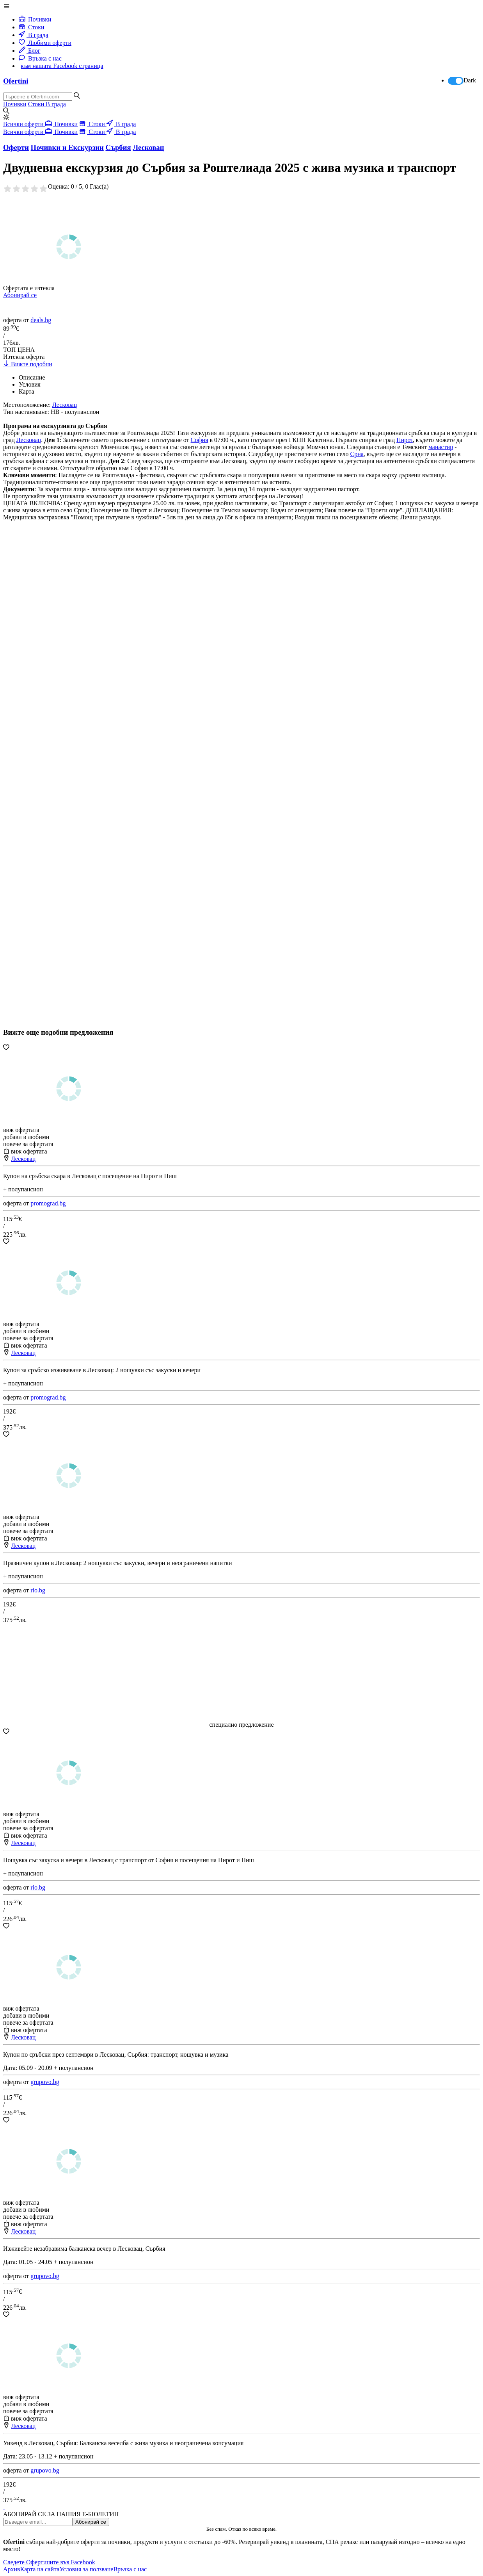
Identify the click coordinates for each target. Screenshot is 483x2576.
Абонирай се (20, 295)
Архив (11, 2569)
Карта (26, 391)
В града (33, 35)
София (199, 440)
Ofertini (15, 81)
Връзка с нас (40, 58)
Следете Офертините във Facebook (49, 2562)
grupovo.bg (44, 2082)
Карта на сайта (40, 2569)
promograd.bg (48, 1203)
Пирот (404, 440)
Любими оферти (45, 42)
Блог (30, 50)
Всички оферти (24, 124)
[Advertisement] (61, 794)
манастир (440, 447)
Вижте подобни (27, 364)
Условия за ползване (86, 2569)
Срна (356, 454)
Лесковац (28, 440)
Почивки (35, 19)
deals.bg (40, 320)
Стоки (31, 27)
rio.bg (37, 1590)
